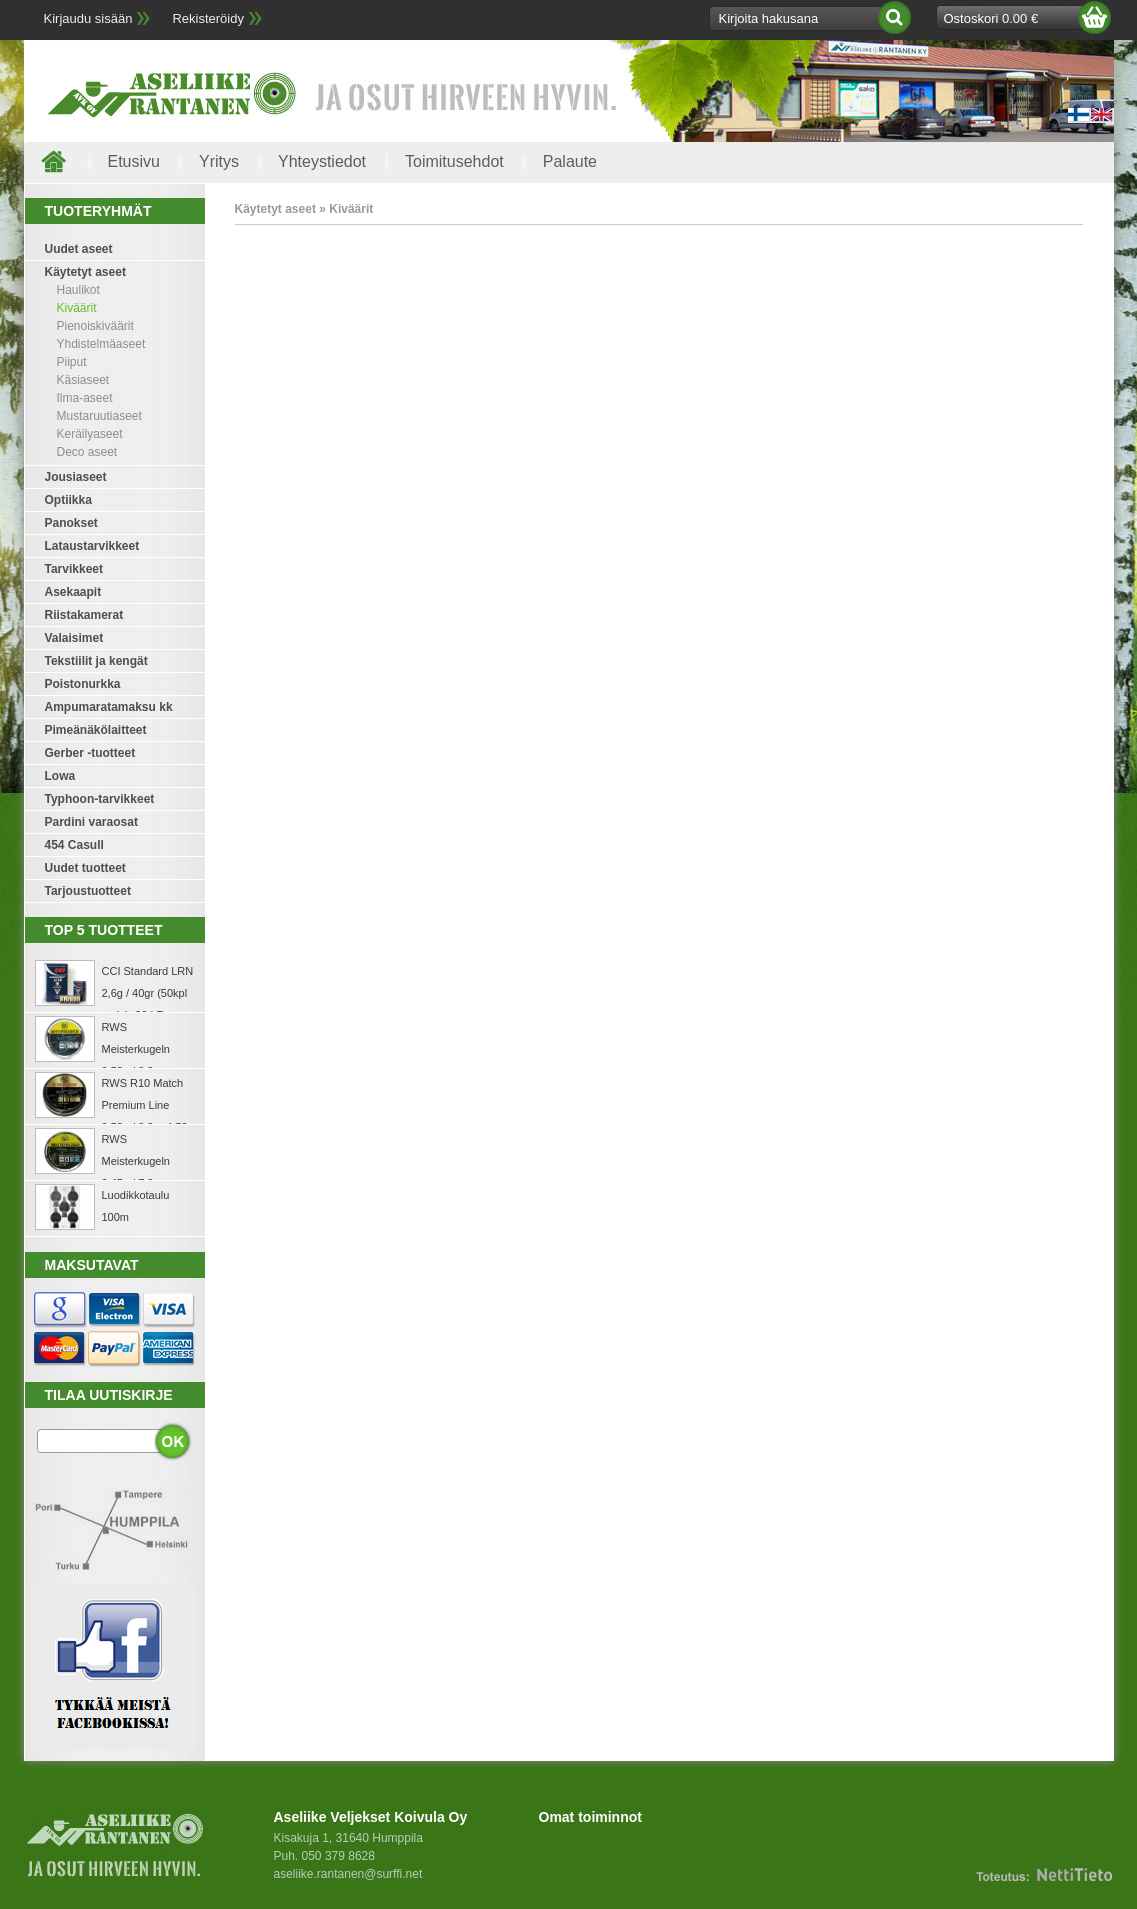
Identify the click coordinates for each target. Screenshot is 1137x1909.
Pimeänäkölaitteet (96, 730)
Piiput (72, 362)
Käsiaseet (83, 380)
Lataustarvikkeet (92, 546)
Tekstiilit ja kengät (96, 661)
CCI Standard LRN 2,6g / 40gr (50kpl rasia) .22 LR (148, 993)
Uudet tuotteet (85, 868)
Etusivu (134, 161)
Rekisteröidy (208, 18)
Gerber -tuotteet (90, 753)
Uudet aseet (79, 249)
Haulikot (78, 290)
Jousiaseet (76, 477)
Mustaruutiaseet (99, 416)
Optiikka (68, 500)
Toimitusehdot (454, 161)
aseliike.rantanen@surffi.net (348, 1874)
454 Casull (74, 845)
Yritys (219, 161)
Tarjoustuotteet (88, 891)
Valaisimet (74, 638)
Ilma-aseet (85, 398)
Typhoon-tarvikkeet (100, 799)
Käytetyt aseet (85, 272)
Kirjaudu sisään (88, 18)
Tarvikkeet (74, 569)
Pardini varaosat (91, 822)
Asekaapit (73, 592)
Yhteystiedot (322, 161)
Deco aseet (87, 452)
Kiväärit (77, 308)
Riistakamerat (84, 615)
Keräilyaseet (90, 434)
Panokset (71, 523)
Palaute (570, 161)
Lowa (60, 776)
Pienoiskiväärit (95, 326)
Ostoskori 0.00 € (991, 18)
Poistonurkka (83, 684)
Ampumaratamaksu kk (109, 707)
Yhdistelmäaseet (101, 344)
